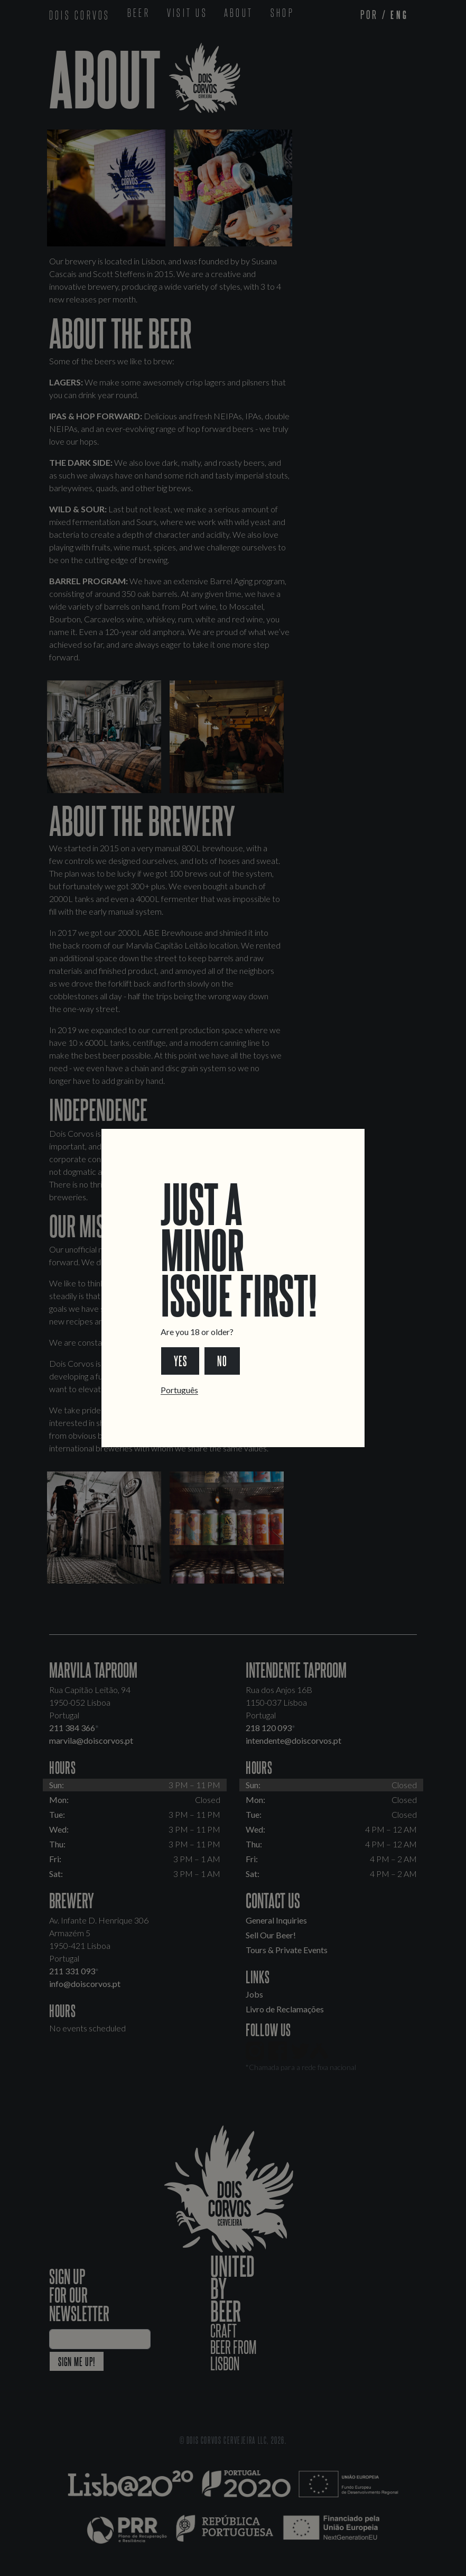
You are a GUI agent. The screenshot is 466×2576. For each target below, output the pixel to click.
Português (179, 1390)
